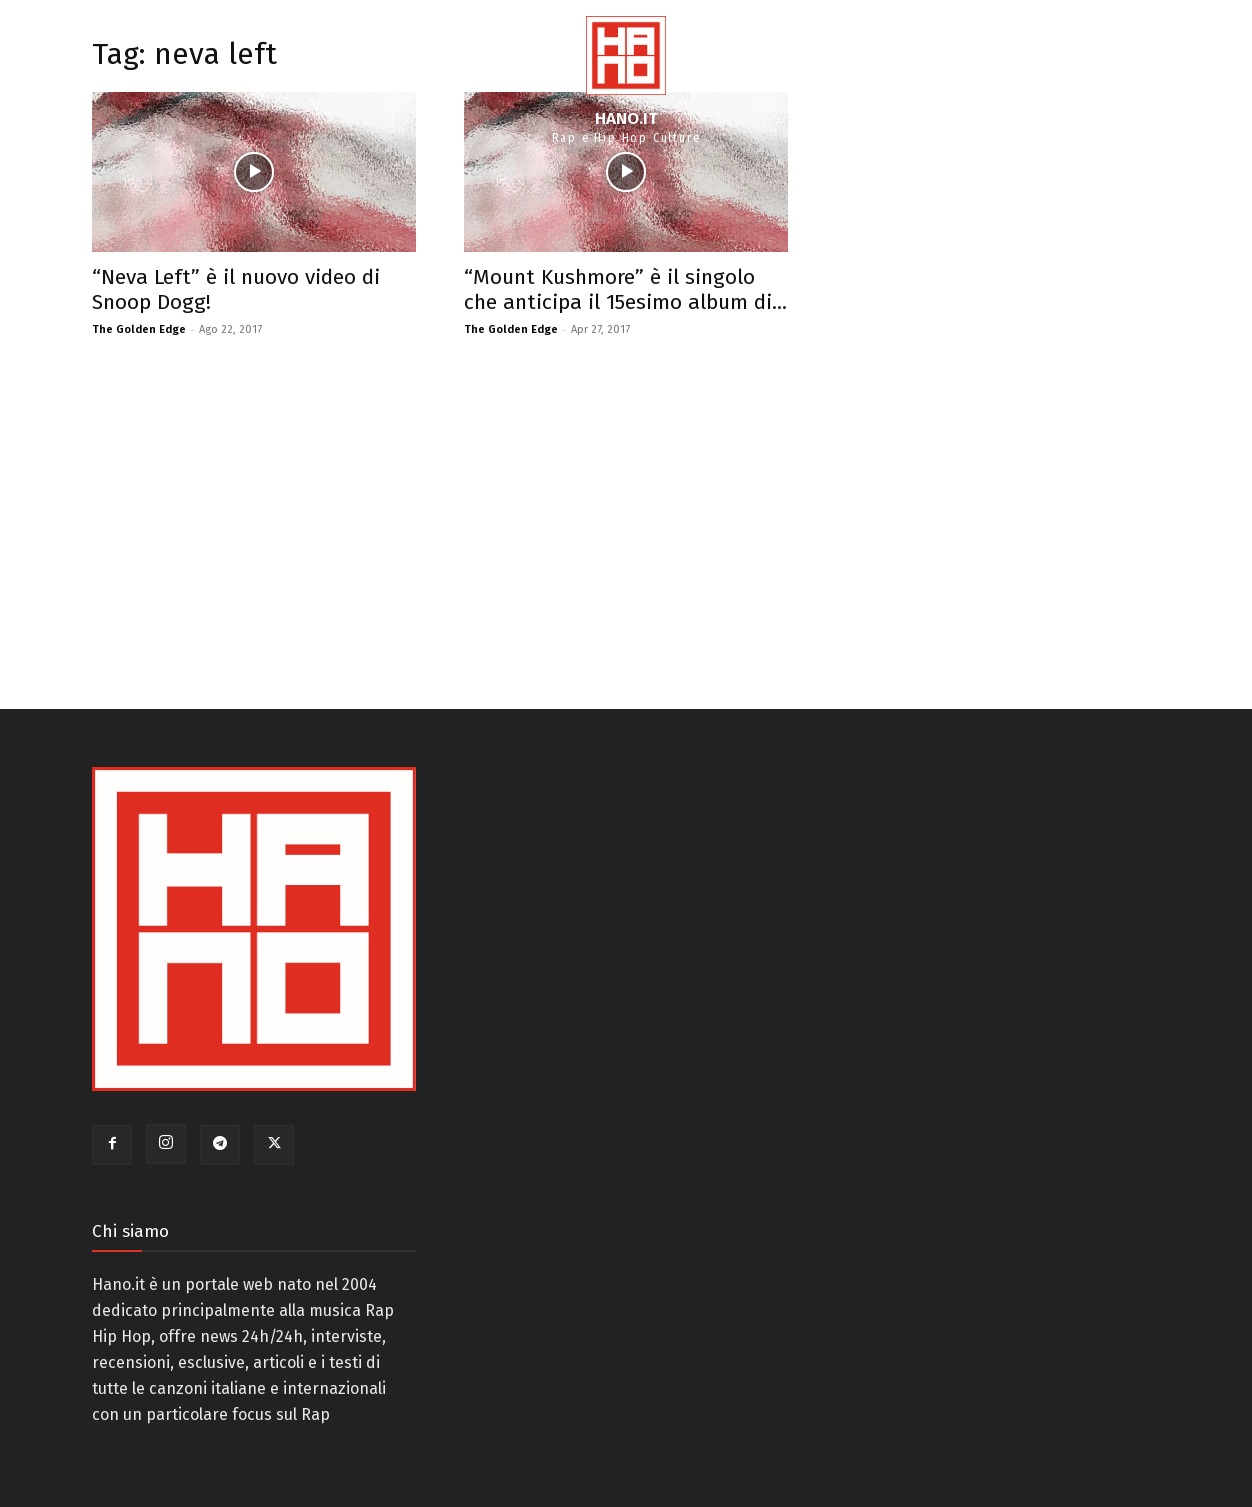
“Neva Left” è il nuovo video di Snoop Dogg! (236, 289)
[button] (1213, 80)
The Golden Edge (139, 329)
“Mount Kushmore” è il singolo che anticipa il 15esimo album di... (625, 289)
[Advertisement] (440, 519)
